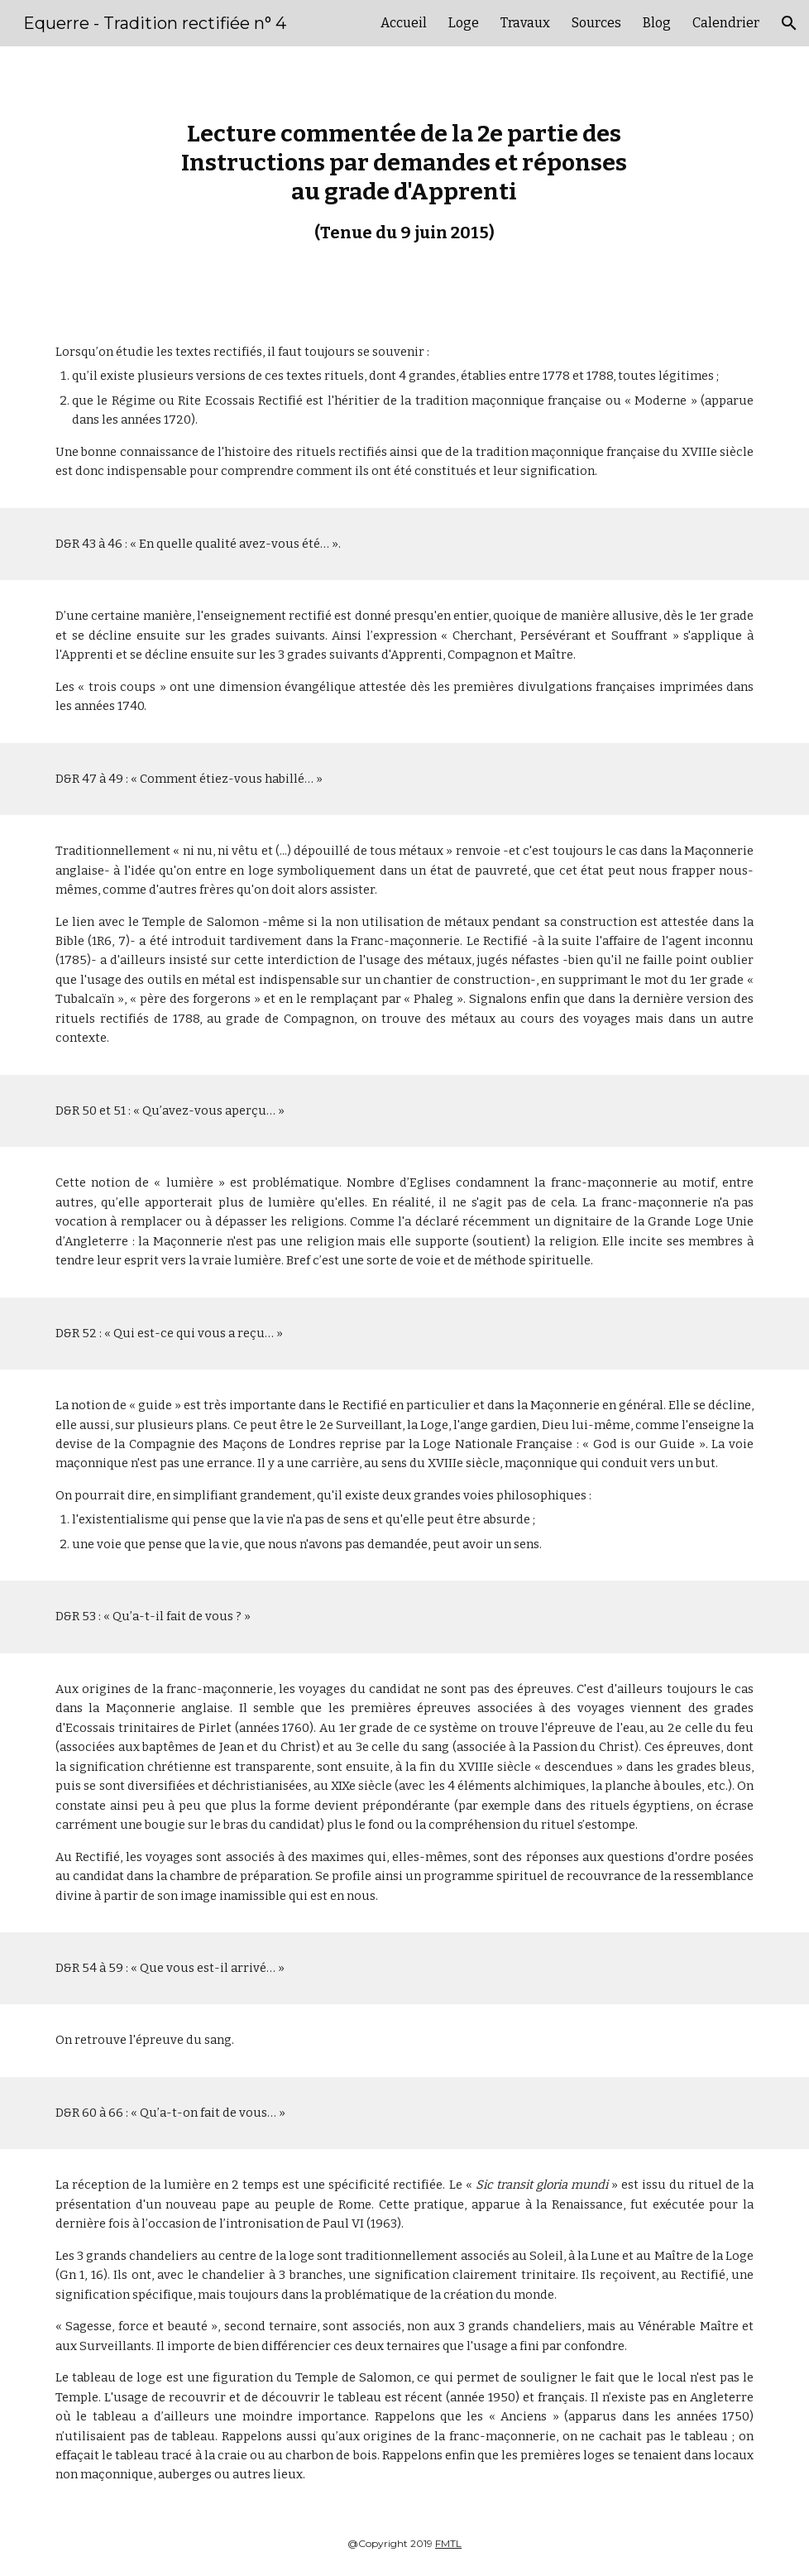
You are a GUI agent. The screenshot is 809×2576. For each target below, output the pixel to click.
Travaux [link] (525, 23)
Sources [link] (596, 23)
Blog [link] (657, 23)
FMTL (448, 2543)
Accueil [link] (404, 23)
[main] (404, 181)
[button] (789, 23)
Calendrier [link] (725, 23)
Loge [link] (463, 23)
